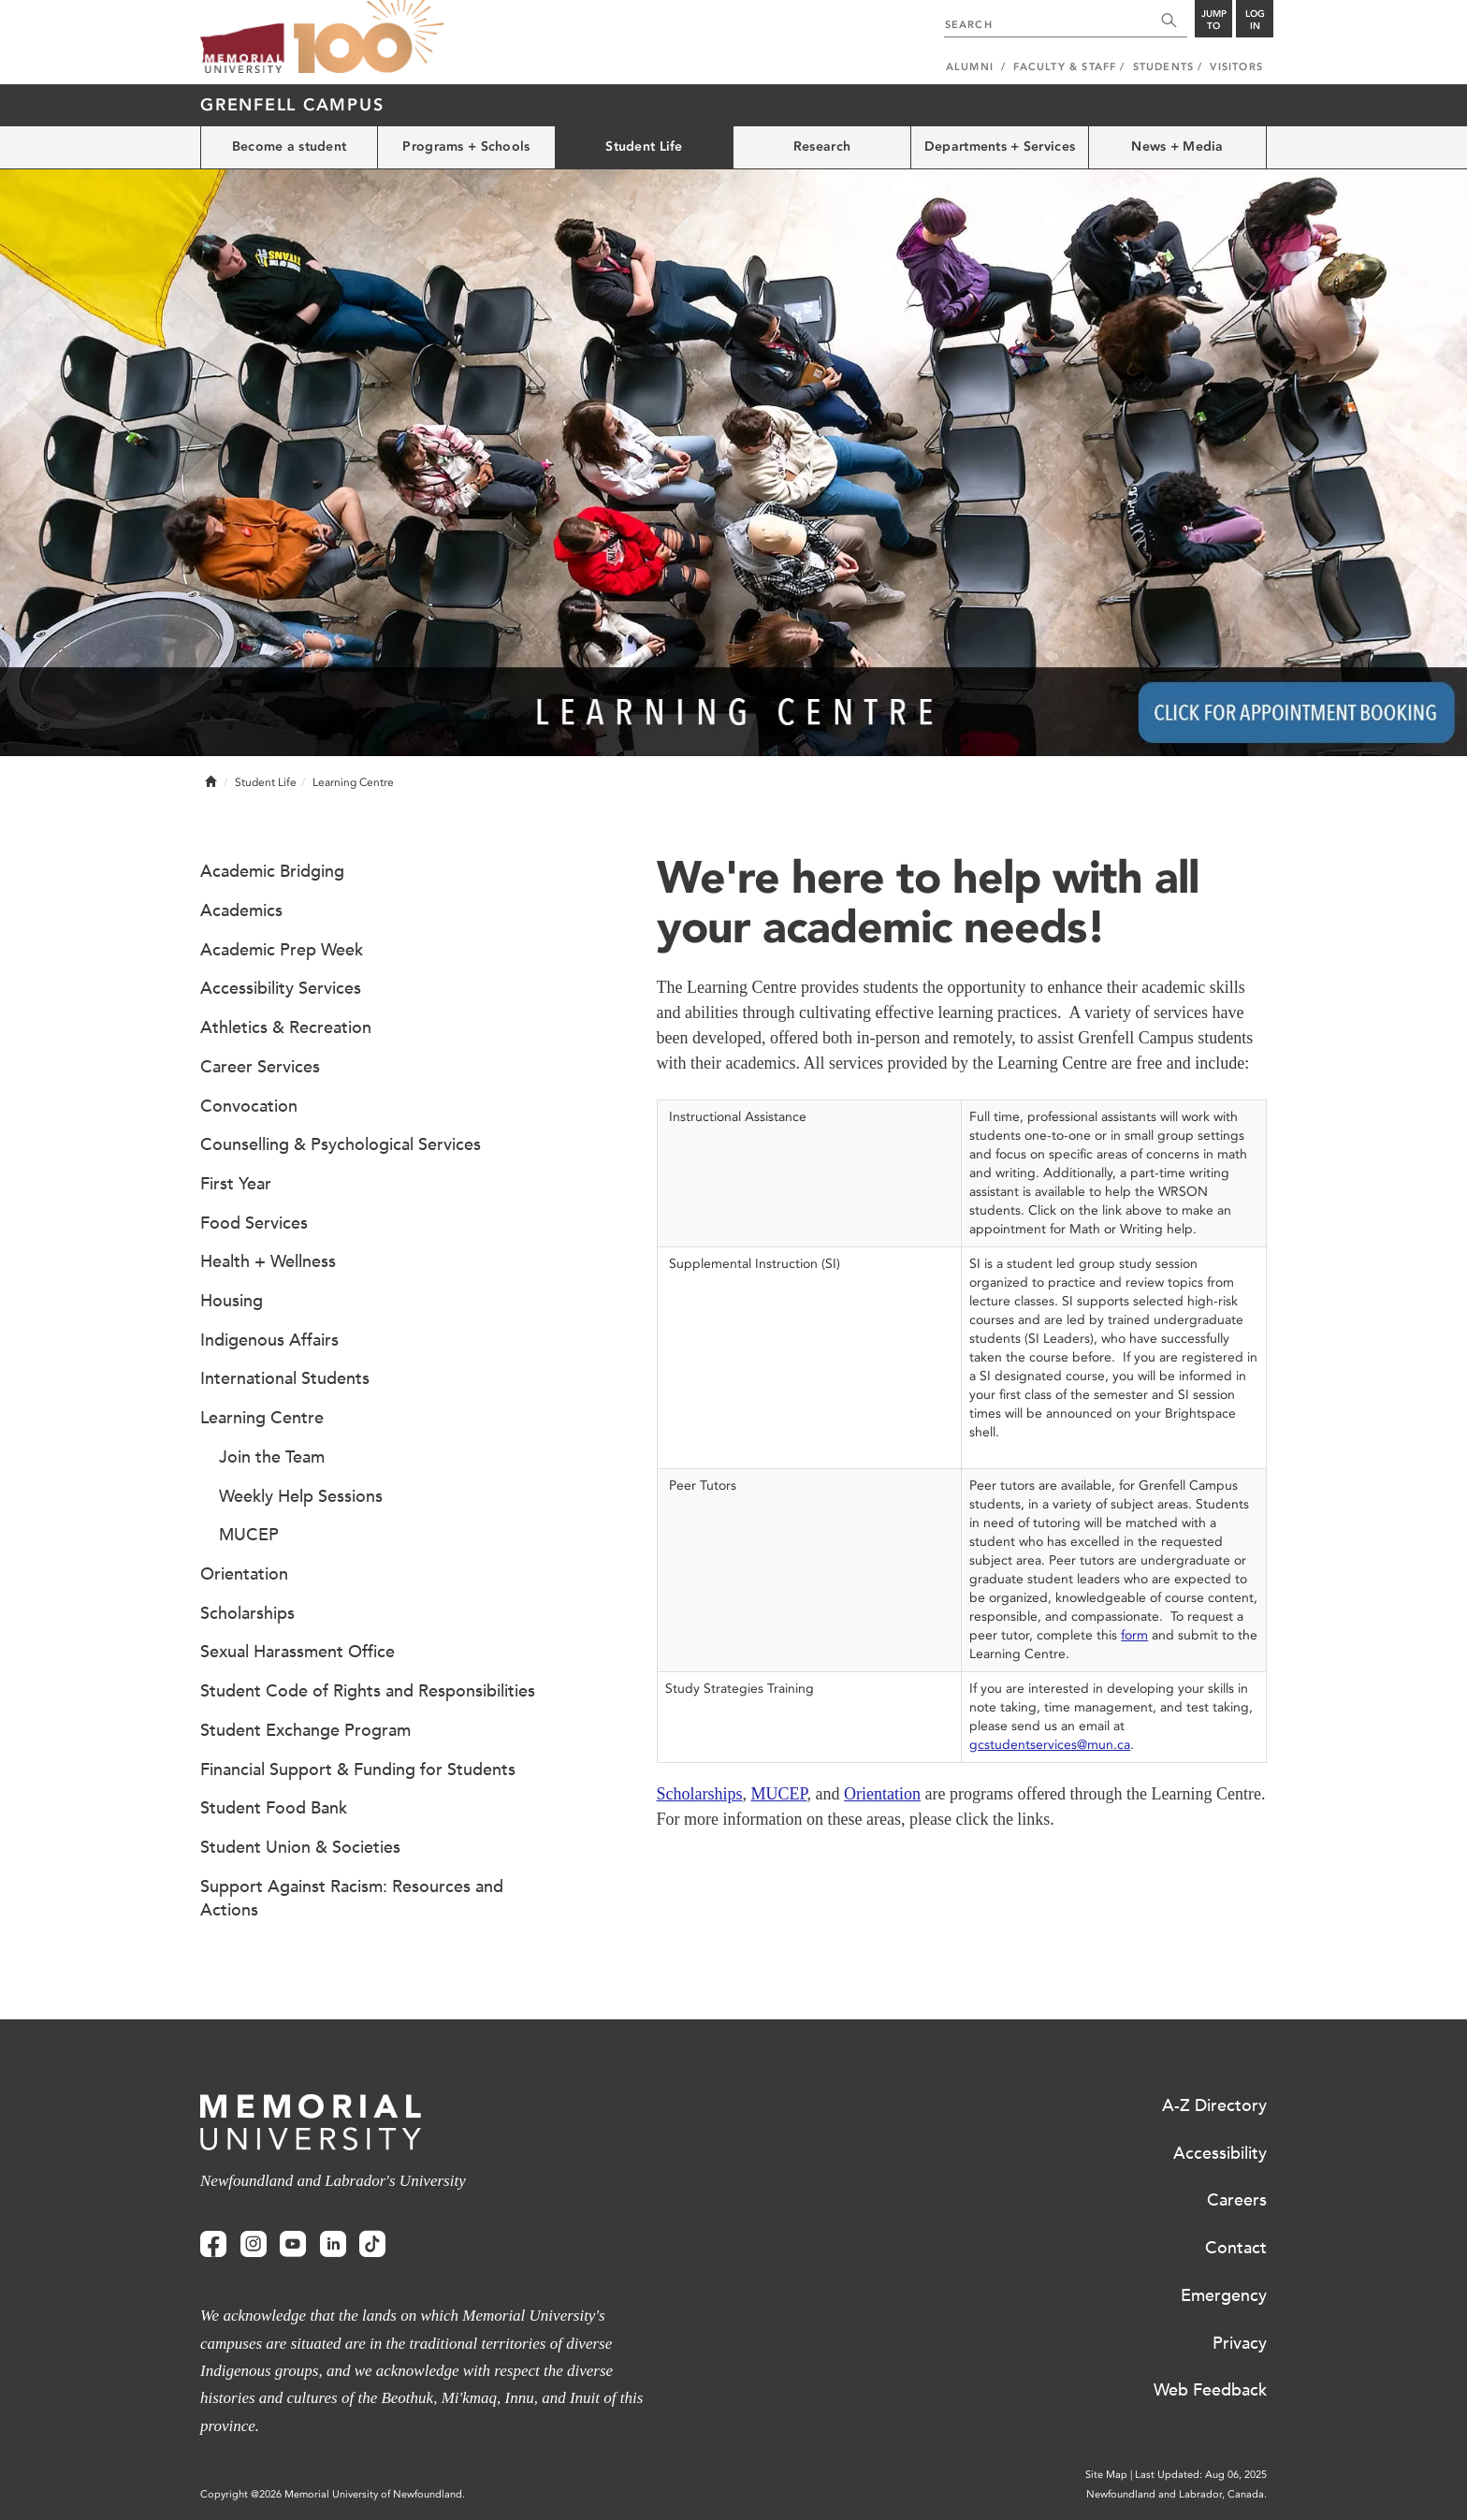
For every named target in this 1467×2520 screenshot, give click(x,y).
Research (821, 146)
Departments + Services (999, 146)
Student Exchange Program (305, 1730)
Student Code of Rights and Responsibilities (367, 1691)
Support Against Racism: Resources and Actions (351, 1898)
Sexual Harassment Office (297, 1651)
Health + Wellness (268, 1261)
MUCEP (779, 1793)
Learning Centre (262, 1417)
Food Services (254, 1223)
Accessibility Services (280, 988)
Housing (231, 1300)
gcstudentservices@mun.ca (1049, 1745)
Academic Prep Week (281, 950)
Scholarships (700, 1793)
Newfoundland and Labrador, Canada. (1176, 2494)
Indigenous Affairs (269, 1340)
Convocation (249, 1106)
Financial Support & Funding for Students (358, 1769)
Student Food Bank (273, 1808)
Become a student (289, 146)
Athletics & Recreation (285, 1027)
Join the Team (272, 1457)
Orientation (882, 1793)
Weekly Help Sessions (301, 1496)
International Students (285, 1378)
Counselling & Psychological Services (340, 1144)
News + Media (1177, 146)
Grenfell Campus (292, 105)
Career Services (260, 1066)
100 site (368, 37)
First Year (235, 1183)
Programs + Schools (466, 146)
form (1134, 1635)
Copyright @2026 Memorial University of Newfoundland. (332, 2494)
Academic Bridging (272, 871)
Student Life (643, 146)
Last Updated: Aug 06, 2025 (1201, 2475)
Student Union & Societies (300, 1847)
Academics (241, 910)
